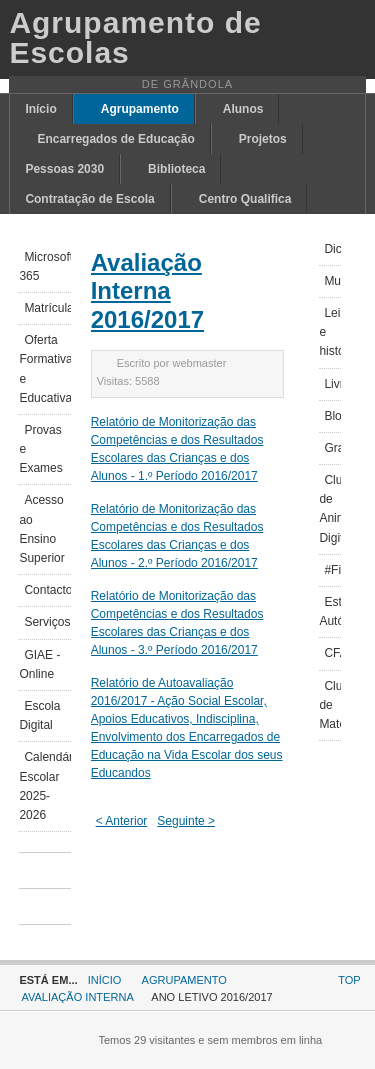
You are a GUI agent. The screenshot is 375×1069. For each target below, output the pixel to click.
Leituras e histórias (329, 332)
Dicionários (332, 249)
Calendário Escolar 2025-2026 (44, 786)
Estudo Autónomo (329, 611)
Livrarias (332, 384)
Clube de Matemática (329, 705)
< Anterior (122, 821)
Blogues (332, 416)
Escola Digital (39, 715)
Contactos (47, 590)
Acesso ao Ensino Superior (41, 529)
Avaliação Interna (77, 997)
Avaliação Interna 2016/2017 (147, 291)
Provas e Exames (40, 449)
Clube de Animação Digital (329, 509)
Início (105, 980)
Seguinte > (186, 821)
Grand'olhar (332, 448)
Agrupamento (184, 980)
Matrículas (47, 308)
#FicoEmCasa (332, 570)
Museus (332, 281)
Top (349, 980)
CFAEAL (332, 653)
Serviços (47, 622)
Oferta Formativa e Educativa (44, 369)
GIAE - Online (39, 664)
